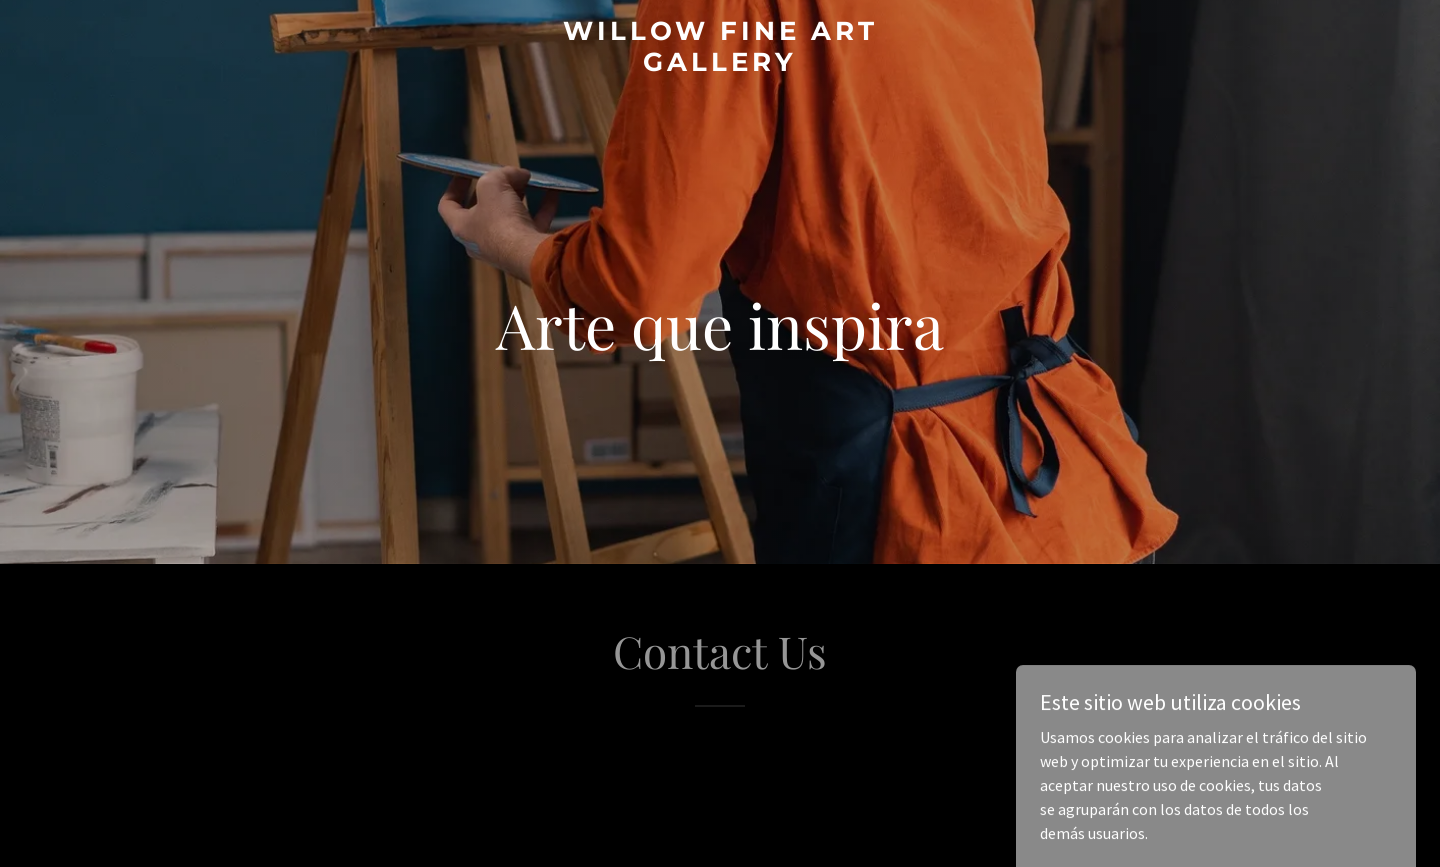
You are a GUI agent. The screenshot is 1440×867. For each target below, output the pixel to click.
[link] (720, 65)
